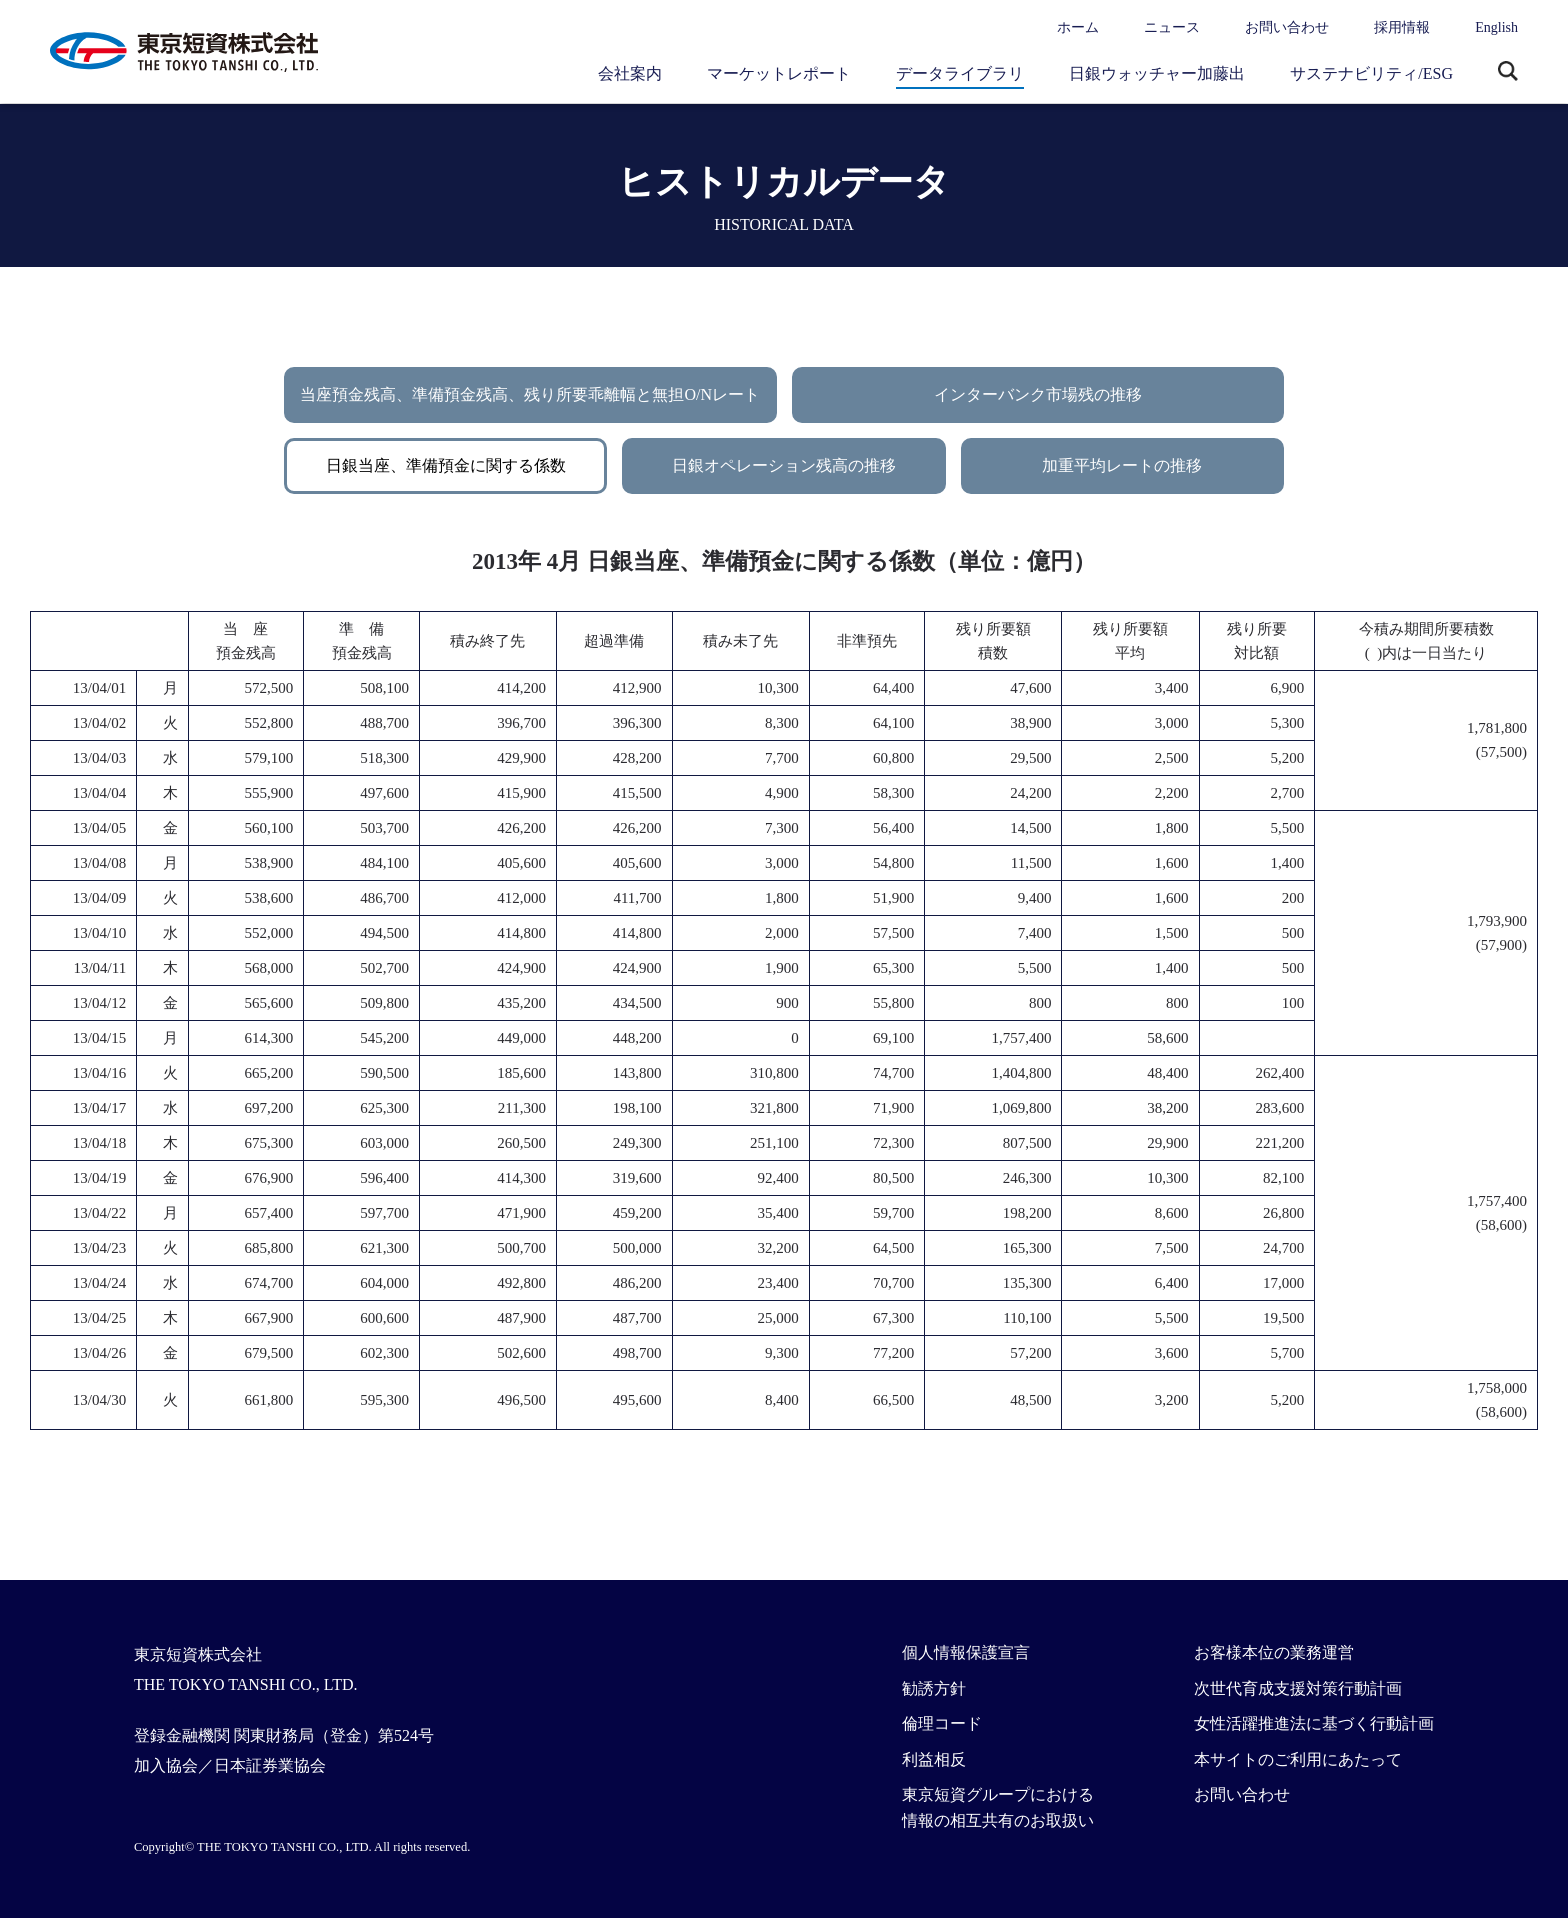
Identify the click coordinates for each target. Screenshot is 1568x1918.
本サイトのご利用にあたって (1298, 1759)
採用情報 (1402, 27)
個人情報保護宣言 (966, 1652)
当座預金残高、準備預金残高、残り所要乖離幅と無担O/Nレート (530, 394)
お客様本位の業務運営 (1274, 1652)
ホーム (1078, 27)
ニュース (1172, 27)
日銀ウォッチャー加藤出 (1157, 73)
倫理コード (942, 1723)
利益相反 (934, 1759)
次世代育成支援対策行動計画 (1298, 1688)
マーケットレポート (779, 73)
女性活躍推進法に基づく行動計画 (1314, 1723)
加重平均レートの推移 (1122, 465)
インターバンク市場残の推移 (1038, 394)
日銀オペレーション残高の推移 (784, 465)
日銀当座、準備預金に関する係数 (446, 465)
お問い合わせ (1287, 27)
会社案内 (630, 73)
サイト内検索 (1508, 73)
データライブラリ (960, 73)
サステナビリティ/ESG (1371, 73)
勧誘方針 (934, 1688)
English (1496, 27)
